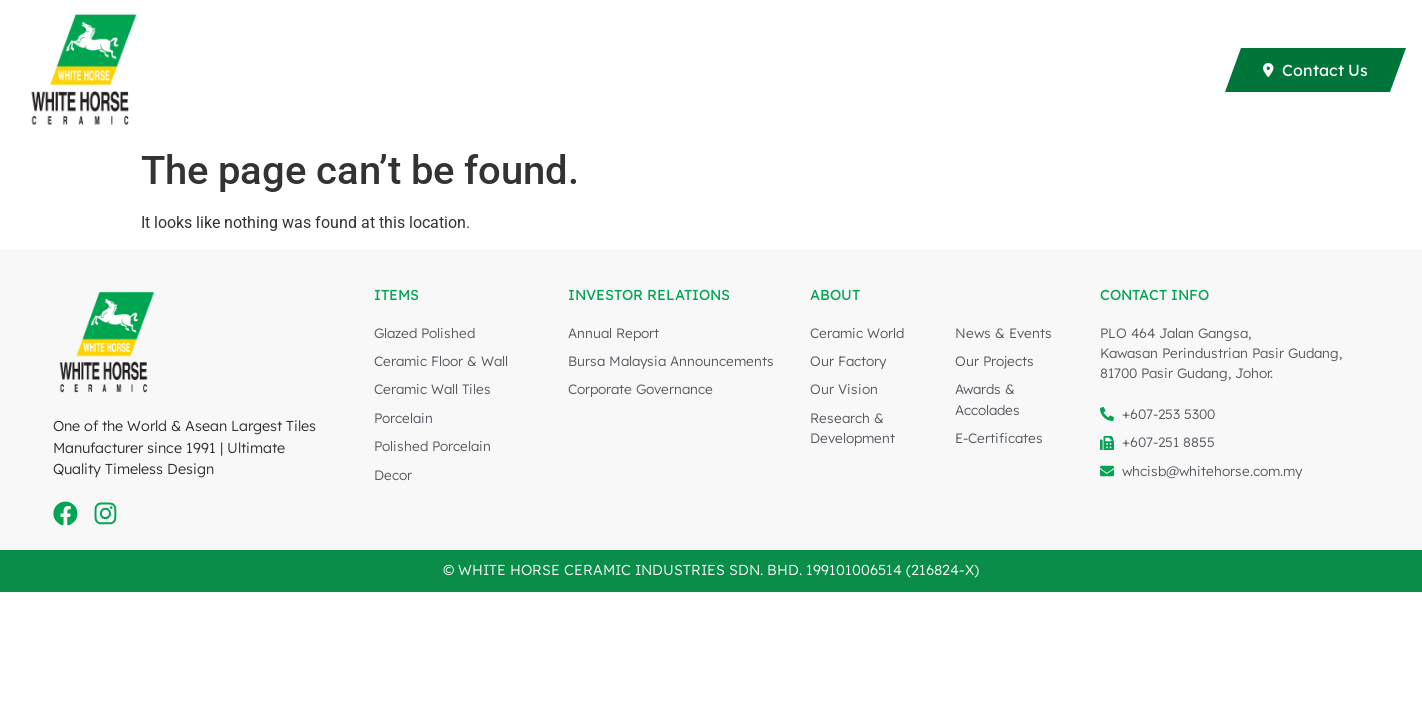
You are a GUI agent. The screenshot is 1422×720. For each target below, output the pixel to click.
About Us (1150, 70)
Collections (401, 70)
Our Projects (674, 70)
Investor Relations (993, 70)
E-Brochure (540, 70)
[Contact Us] (1315, 70)
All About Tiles (818, 70)
